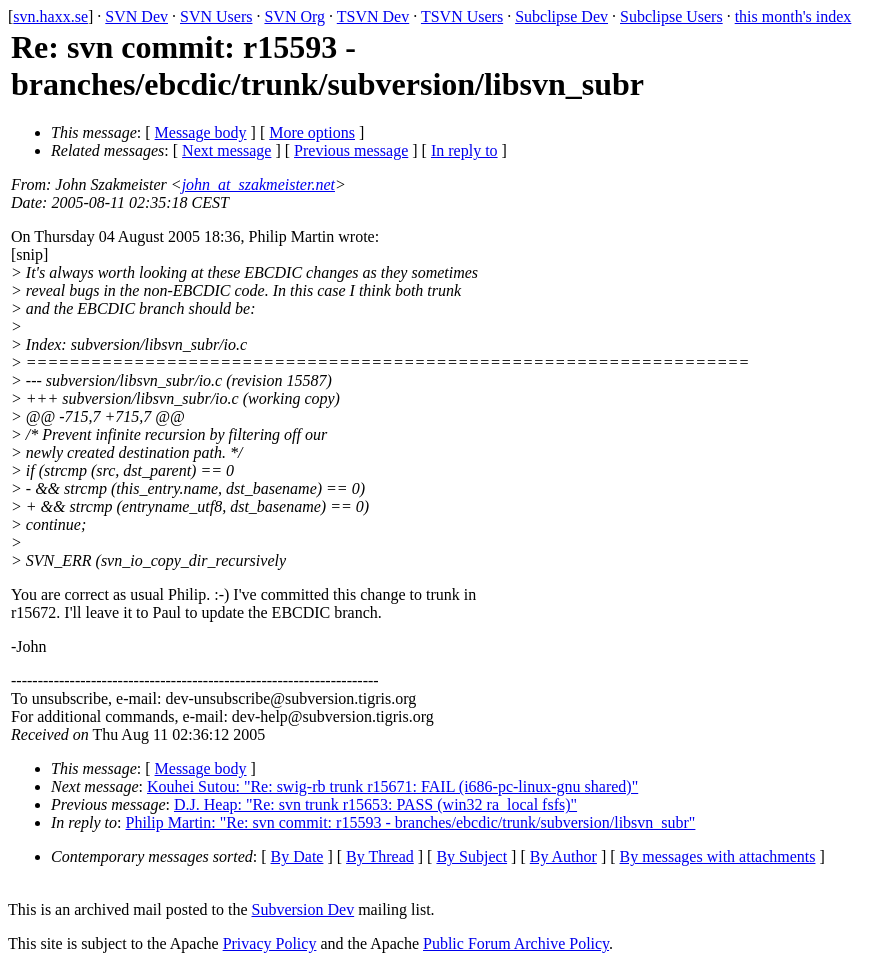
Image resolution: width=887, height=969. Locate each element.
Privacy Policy (270, 943)
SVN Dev (136, 16)
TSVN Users (462, 16)
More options (312, 132)
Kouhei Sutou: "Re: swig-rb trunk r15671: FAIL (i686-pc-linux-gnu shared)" (392, 786)
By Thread (380, 856)
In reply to (464, 150)
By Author (563, 856)
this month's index (793, 16)
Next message (226, 150)
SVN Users (216, 16)
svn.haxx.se (50, 16)
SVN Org (294, 16)
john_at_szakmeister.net (258, 184)
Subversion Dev (303, 909)
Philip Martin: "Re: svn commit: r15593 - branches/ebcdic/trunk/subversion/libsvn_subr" (411, 822)
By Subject (471, 856)
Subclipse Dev (561, 16)
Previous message (351, 150)
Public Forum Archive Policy (516, 943)
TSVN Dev (373, 16)
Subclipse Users (671, 16)
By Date (297, 856)
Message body (201, 132)
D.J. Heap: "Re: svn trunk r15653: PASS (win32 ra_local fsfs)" (375, 804)
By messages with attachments (718, 856)
